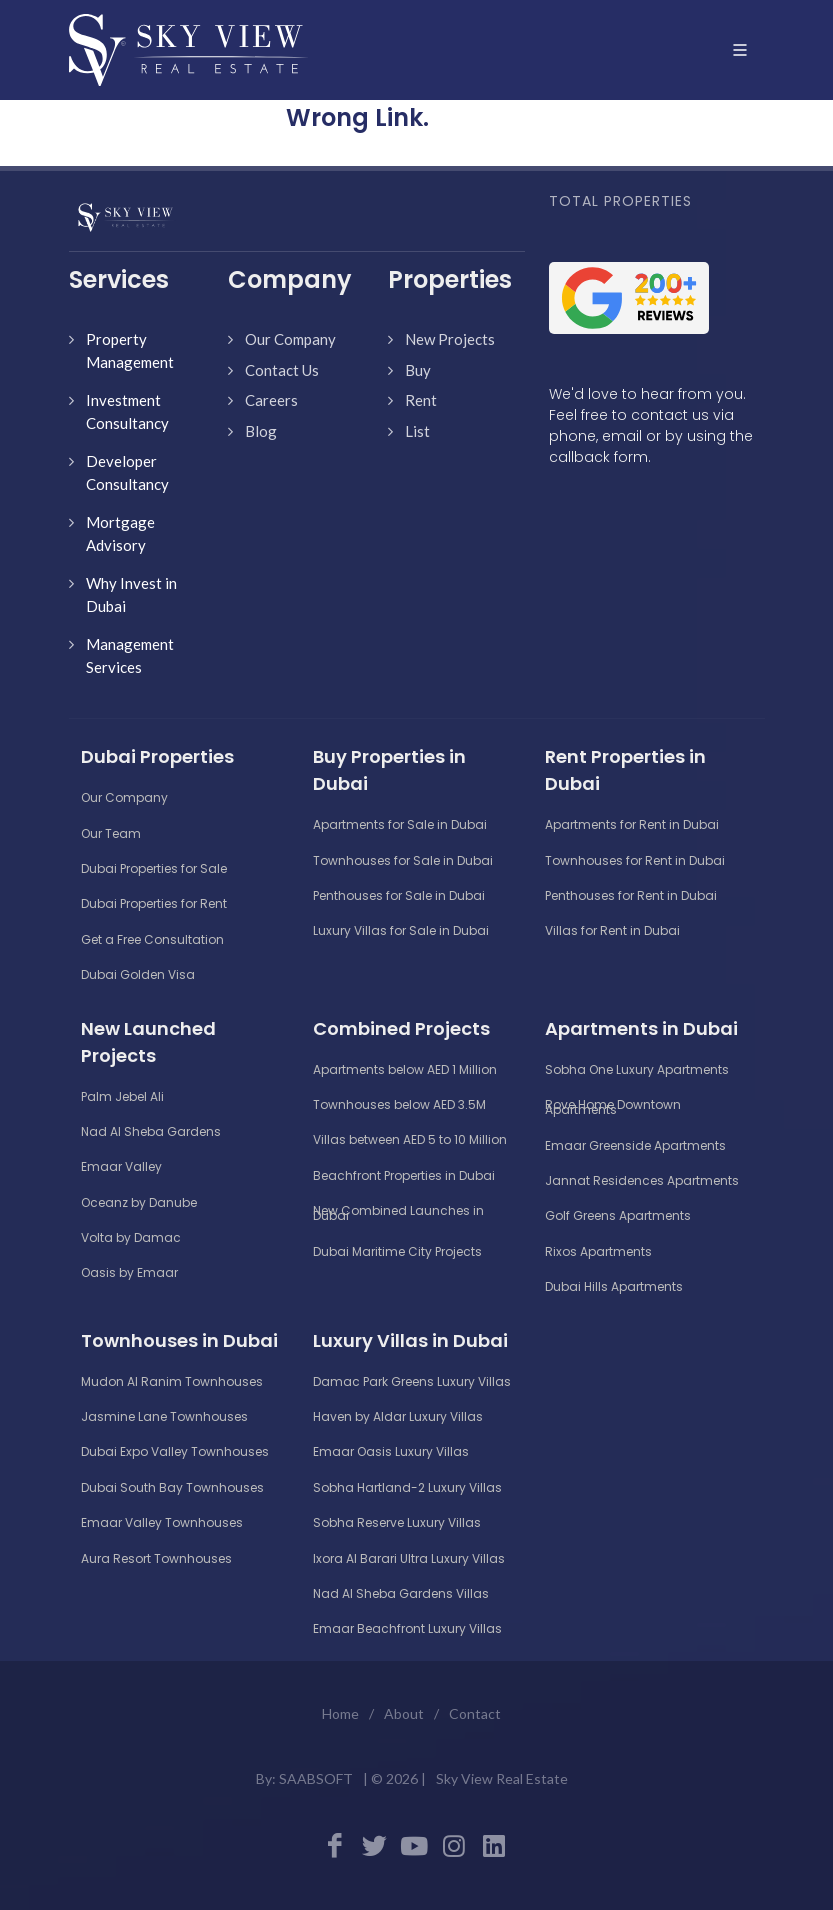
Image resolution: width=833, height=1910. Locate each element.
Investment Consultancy (127, 411)
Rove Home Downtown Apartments (613, 1107)
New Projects (450, 339)
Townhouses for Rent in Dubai (635, 860)
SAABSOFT (316, 1778)
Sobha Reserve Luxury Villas (397, 1522)
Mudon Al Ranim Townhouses (172, 1381)
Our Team (111, 833)
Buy (418, 370)
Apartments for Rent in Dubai (632, 824)
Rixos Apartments (598, 1251)
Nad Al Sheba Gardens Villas (401, 1593)
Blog (261, 431)
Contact (475, 1713)
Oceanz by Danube (139, 1202)
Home (340, 1713)
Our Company (290, 339)
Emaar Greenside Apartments (635, 1145)
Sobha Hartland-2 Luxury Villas (407, 1487)
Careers (271, 400)
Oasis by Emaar (129, 1272)
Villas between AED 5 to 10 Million (410, 1139)
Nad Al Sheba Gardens (151, 1131)
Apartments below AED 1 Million (405, 1069)
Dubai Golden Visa (138, 974)
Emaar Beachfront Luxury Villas (407, 1628)
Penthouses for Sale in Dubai (399, 895)
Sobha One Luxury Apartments (637, 1069)
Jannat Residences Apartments (642, 1180)
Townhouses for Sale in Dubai (403, 860)
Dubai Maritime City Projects (397, 1251)
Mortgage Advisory (120, 533)
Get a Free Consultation (152, 939)
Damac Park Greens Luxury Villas (412, 1381)
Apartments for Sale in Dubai (400, 824)
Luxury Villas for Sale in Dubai (401, 930)
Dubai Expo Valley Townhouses (175, 1451)
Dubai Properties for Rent (154, 903)
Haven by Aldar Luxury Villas (398, 1416)
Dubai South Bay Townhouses (172, 1487)
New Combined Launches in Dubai (398, 1213)
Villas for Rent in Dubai (612, 930)
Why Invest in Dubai (131, 594)
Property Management (130, 350)
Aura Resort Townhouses (156, 1558)
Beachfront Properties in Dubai (404, 1175)
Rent (421, 400)
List (417, 431)
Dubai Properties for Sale (154, 868)
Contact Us (282, 370)
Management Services (130, 655)
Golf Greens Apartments (618, 1215)
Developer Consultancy (127, 472)
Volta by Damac (131, 1237)
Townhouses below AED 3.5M (399, 1104)
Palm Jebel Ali (122, 1096)
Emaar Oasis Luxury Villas (391, 1451)
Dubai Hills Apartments (614, 1286)
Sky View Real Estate (502, 1778)
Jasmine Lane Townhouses (164, 1416)
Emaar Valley (121, 1166)
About (404, 1713)
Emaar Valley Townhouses (162, 1522)
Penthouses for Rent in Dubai (631, 895)
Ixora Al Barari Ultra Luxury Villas (409, 1558)
